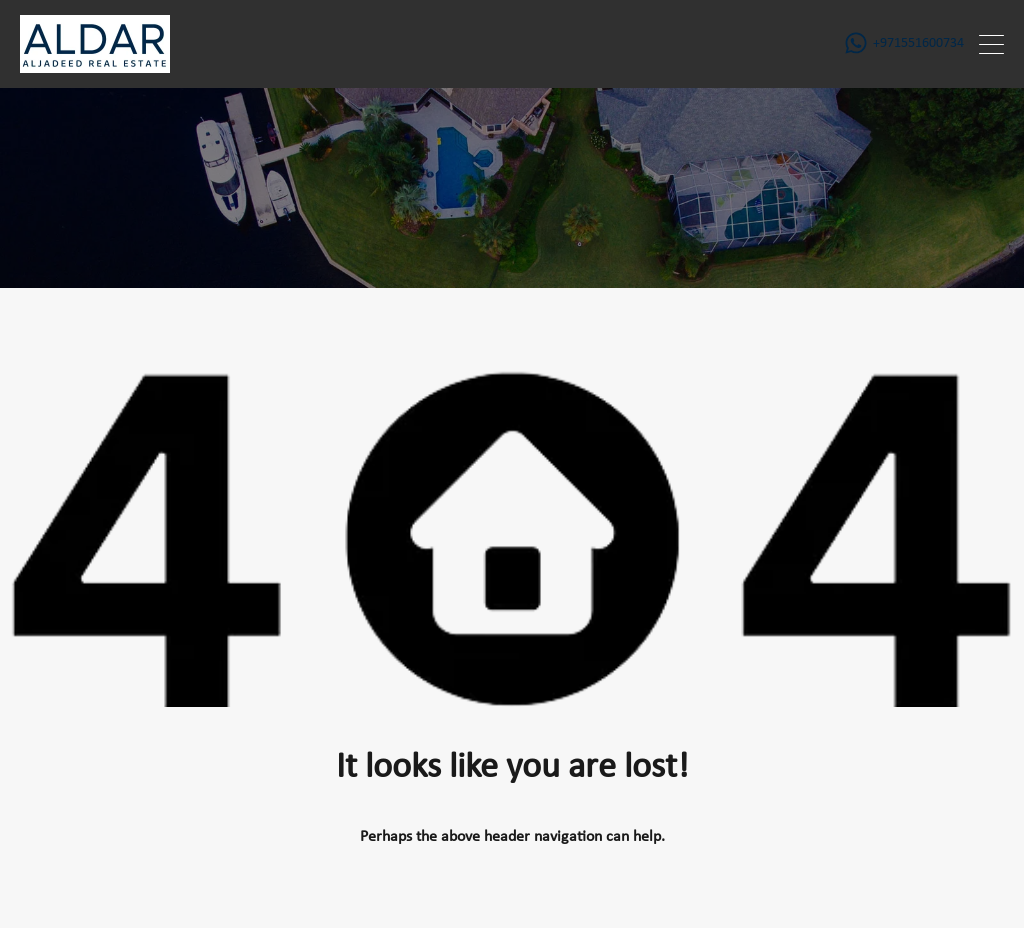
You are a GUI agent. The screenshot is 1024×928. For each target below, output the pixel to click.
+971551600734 (918, 43)
